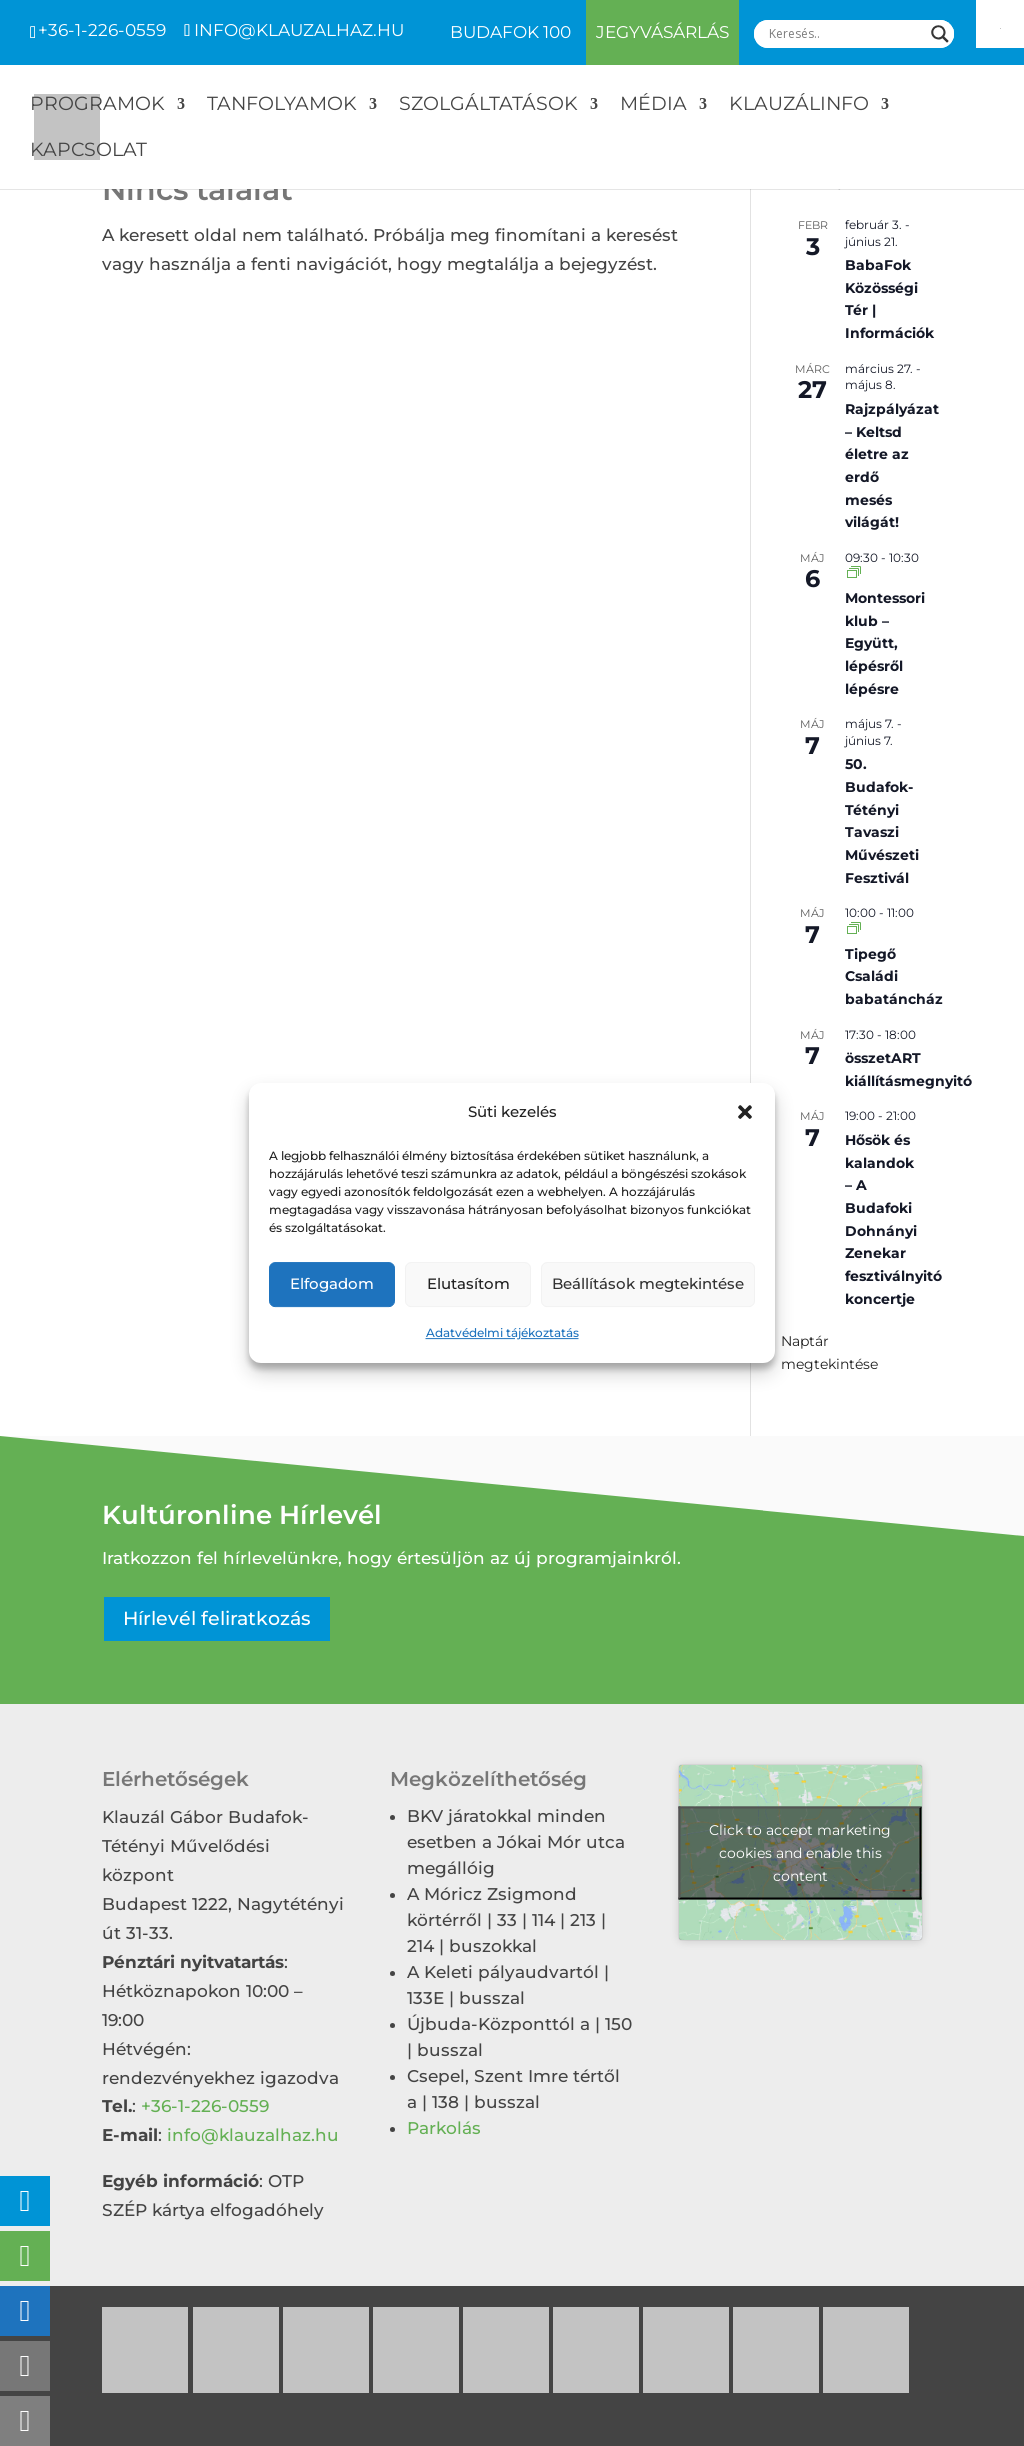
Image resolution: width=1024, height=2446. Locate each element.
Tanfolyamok (282, 106)
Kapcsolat (88, 152)
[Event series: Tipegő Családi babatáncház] (854, 929)
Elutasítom (468, 1284)
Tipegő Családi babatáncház (894, 976)
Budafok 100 (510, 33)
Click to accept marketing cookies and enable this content (800, 1852)
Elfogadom (332, 1284)
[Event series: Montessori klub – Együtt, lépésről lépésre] (854, 573)
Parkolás (444, 2128)
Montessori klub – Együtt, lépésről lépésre (885, 643)
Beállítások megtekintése (648, 1284)
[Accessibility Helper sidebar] (1000, 24)
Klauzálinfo (799, 106)
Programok (97, 106)
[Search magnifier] (940, 34)
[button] (745, 1113)
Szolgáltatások (488, 106)
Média (653, 106)
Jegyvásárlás (662, 32)
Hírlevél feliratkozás (217, 1618)
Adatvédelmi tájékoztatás (502, 1332)
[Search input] (845, 34)
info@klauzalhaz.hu (253, 2135)
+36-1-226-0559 (102, 30)
